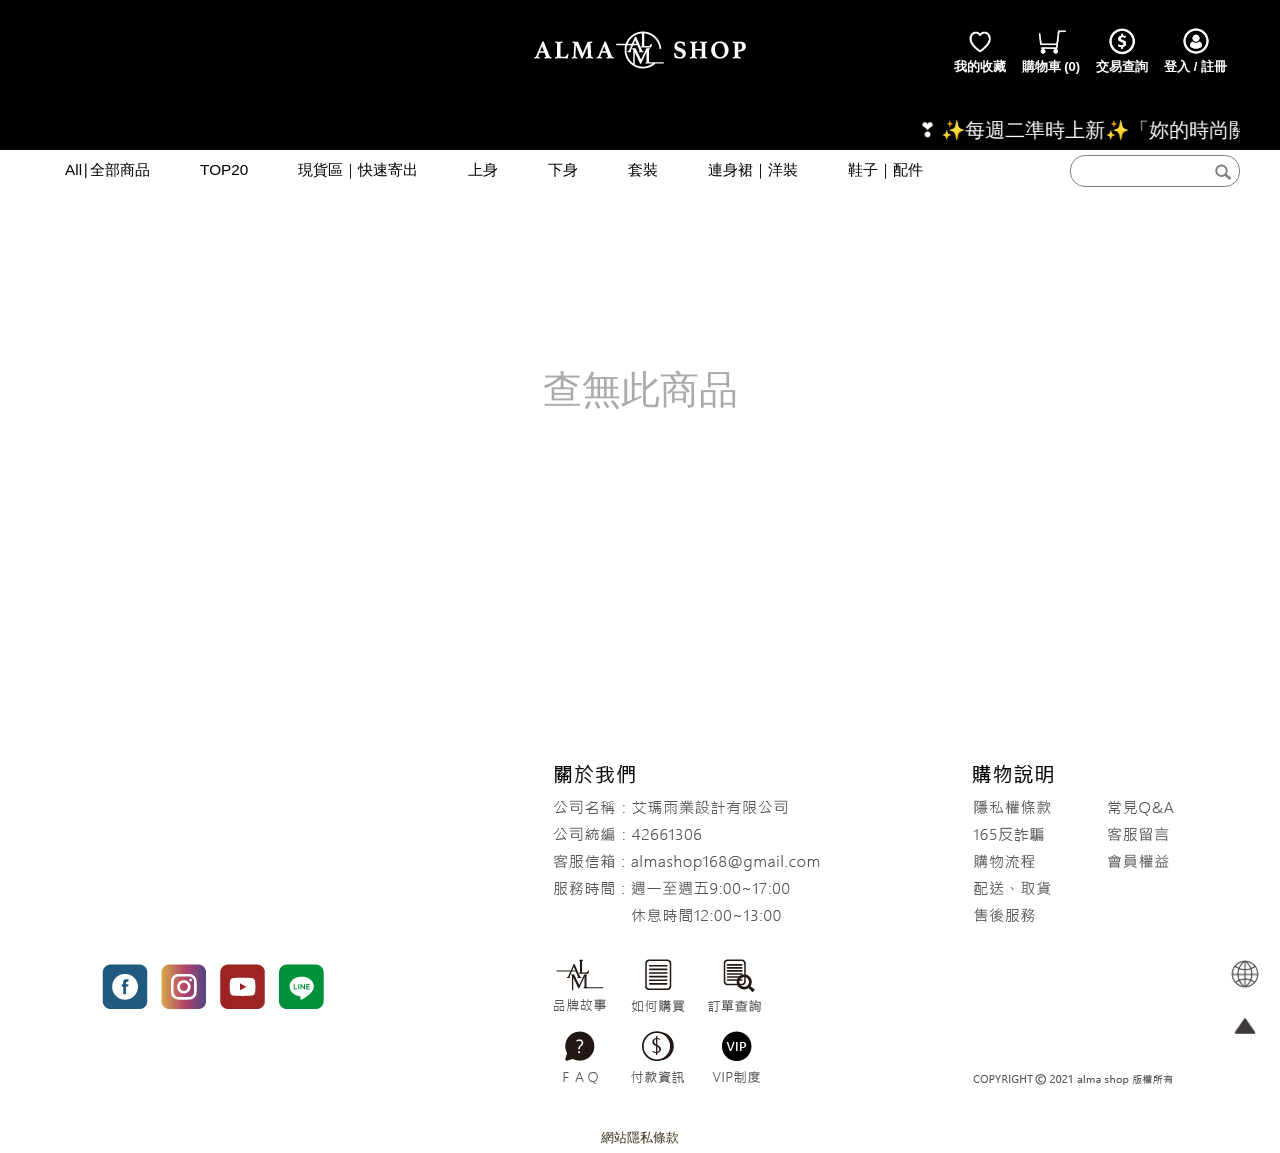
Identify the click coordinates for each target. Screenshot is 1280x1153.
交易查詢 (1122, 50)
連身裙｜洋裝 (753, 169)
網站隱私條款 (640, 1137)
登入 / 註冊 (1195, 50)
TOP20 (224, 169)
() (1051, 50)
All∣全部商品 (107, 169)
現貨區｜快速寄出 (358, 169)
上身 (483, 169)
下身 (563, 169)
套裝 (643, 169)
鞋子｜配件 (885, 169)
